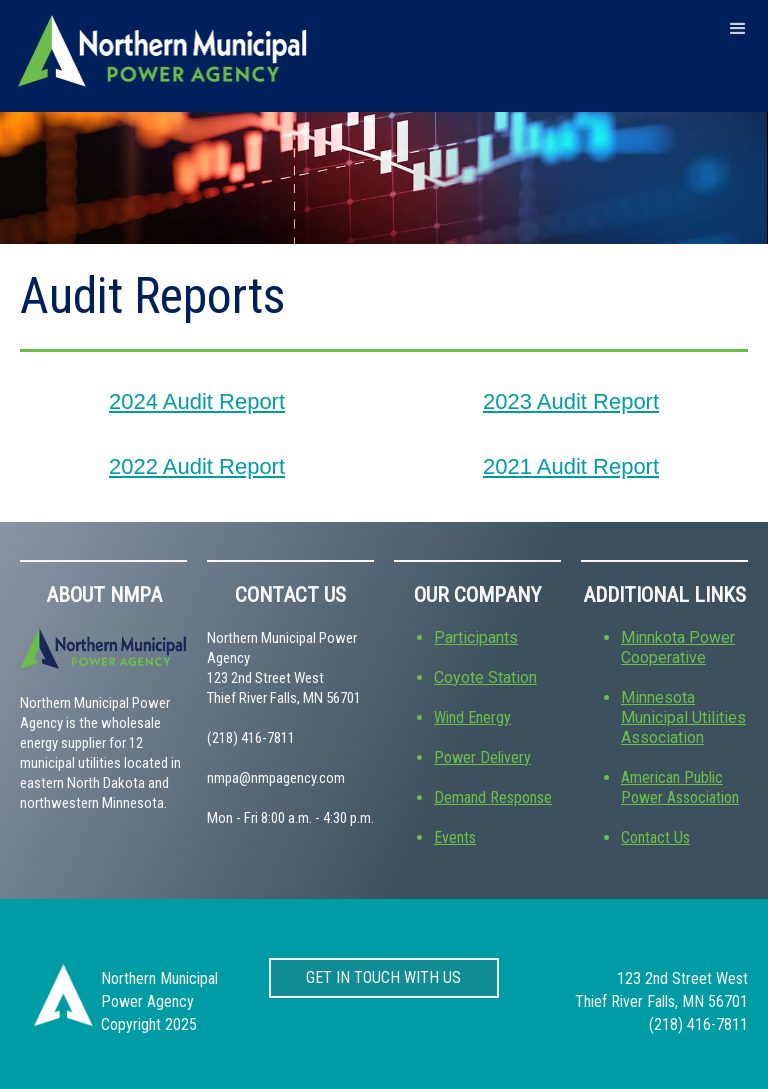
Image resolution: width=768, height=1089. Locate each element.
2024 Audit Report (197, 401)
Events (455, 837)
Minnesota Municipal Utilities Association (683, 717)
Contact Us (655, 837)
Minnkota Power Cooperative (678, 647)
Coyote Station (485, 677)
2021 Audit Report (571, 466)
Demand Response (493, 797)
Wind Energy (472, 717)
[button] (738, 28)
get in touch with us (383, 975)
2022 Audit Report (197, 466)
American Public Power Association (680, 787)
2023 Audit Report (571, 401)
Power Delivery (482, 757)
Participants (476, 637)
